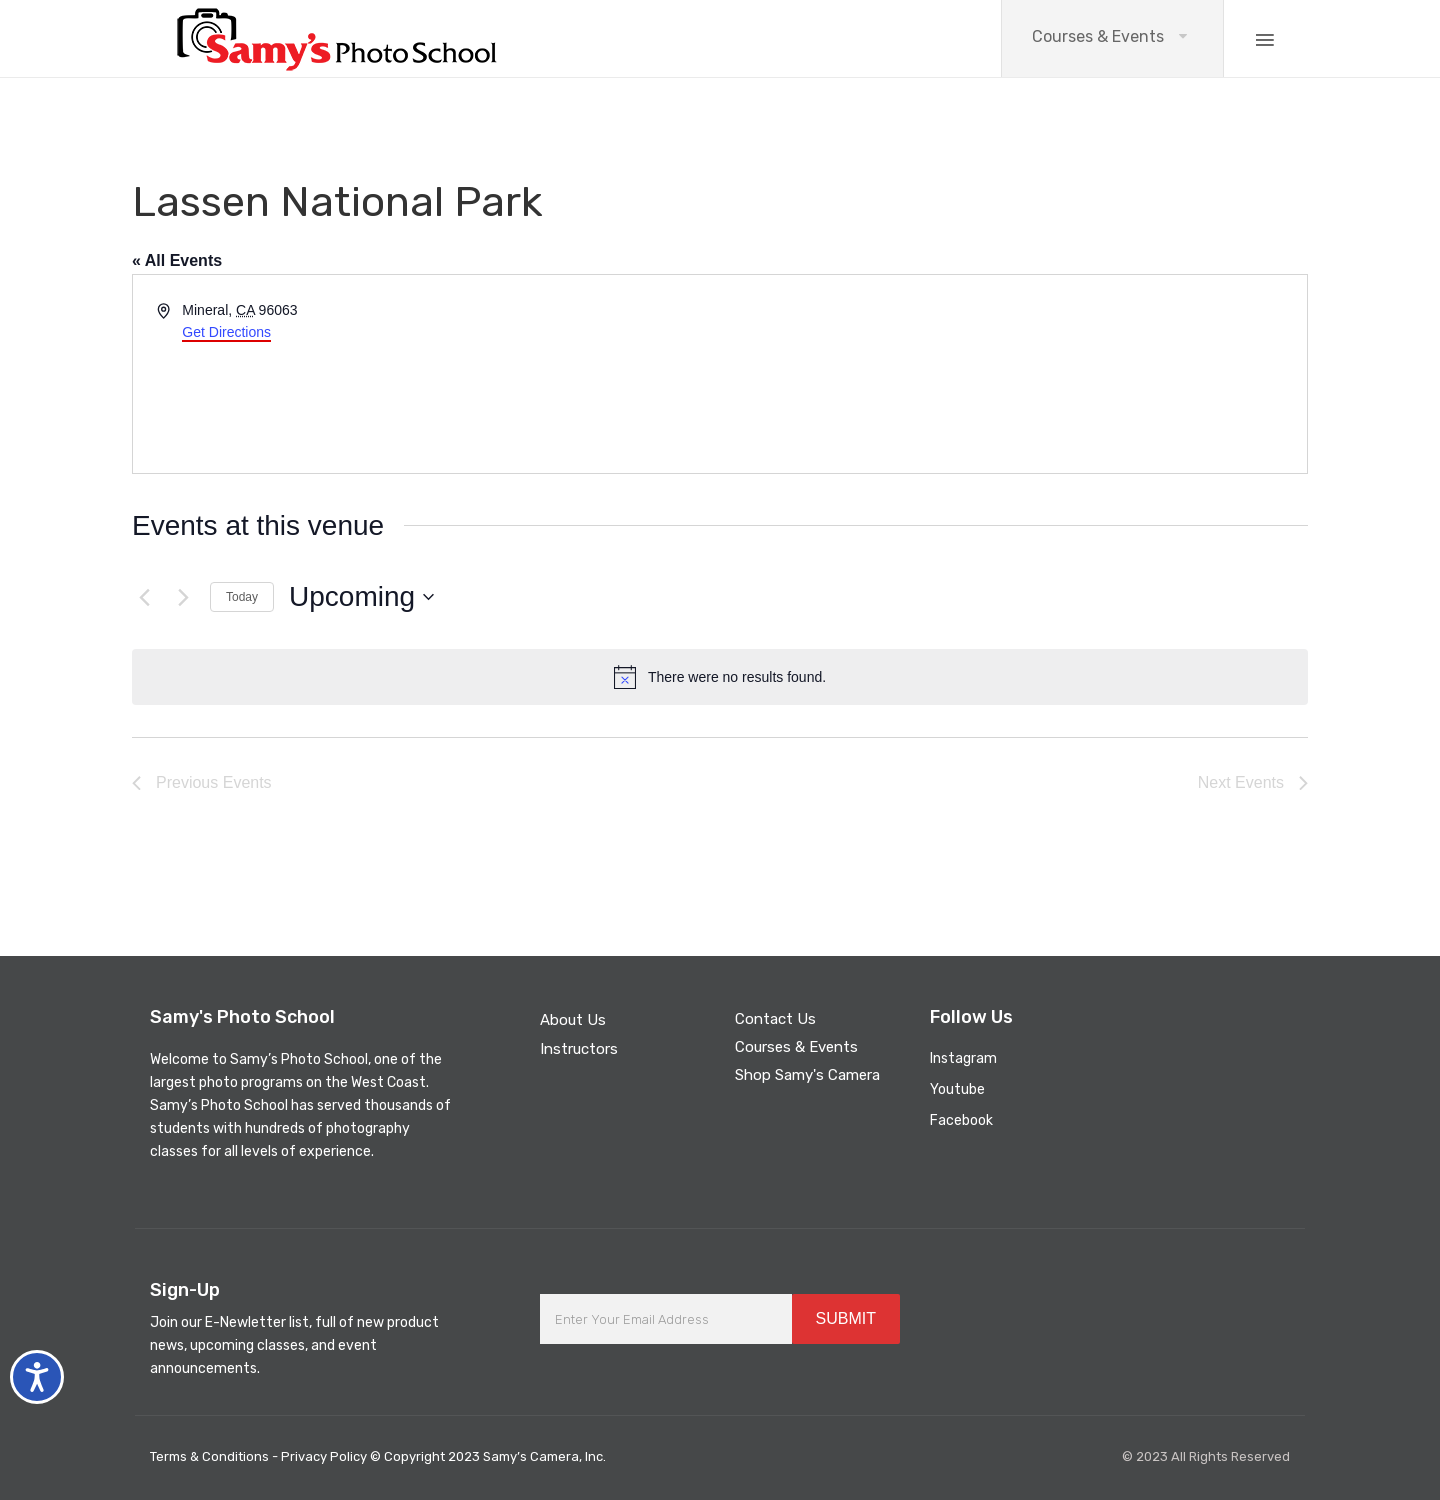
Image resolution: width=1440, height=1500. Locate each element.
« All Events (177, 260)
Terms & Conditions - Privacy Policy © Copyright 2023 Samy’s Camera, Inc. (378, 1456)
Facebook (961, 1120)
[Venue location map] (1012, 374)
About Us (573, 1020)
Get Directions (226, 332)
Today (242, 597)
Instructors (579, 1049)
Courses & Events (1098, 36)
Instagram (963, 1058)
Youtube (957, 1089)
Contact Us (775, 1019)
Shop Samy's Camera (807, 1075)
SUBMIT (846, 1318)
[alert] (720, 677)
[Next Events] (183, 597)
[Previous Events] (144, 597)
